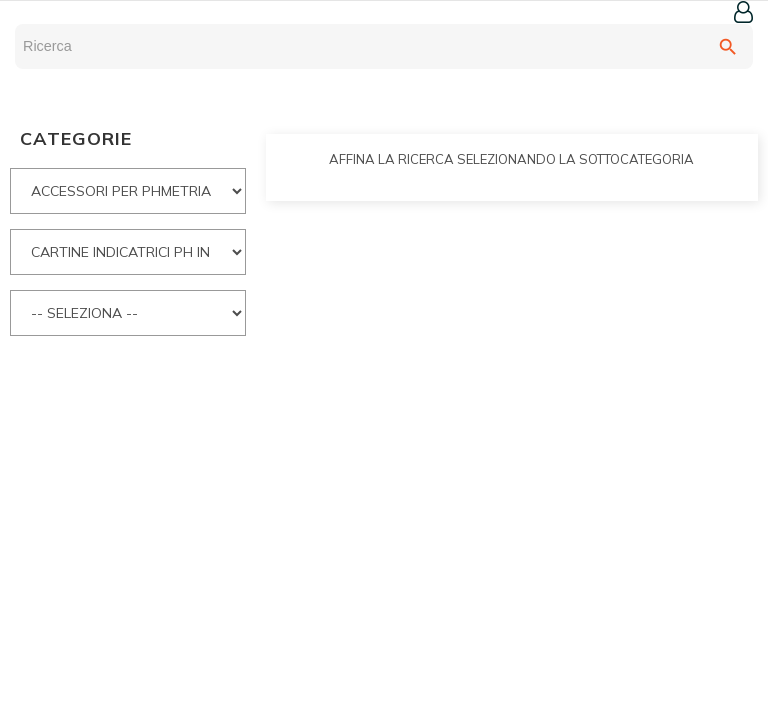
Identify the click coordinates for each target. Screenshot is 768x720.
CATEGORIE (76, 138)
